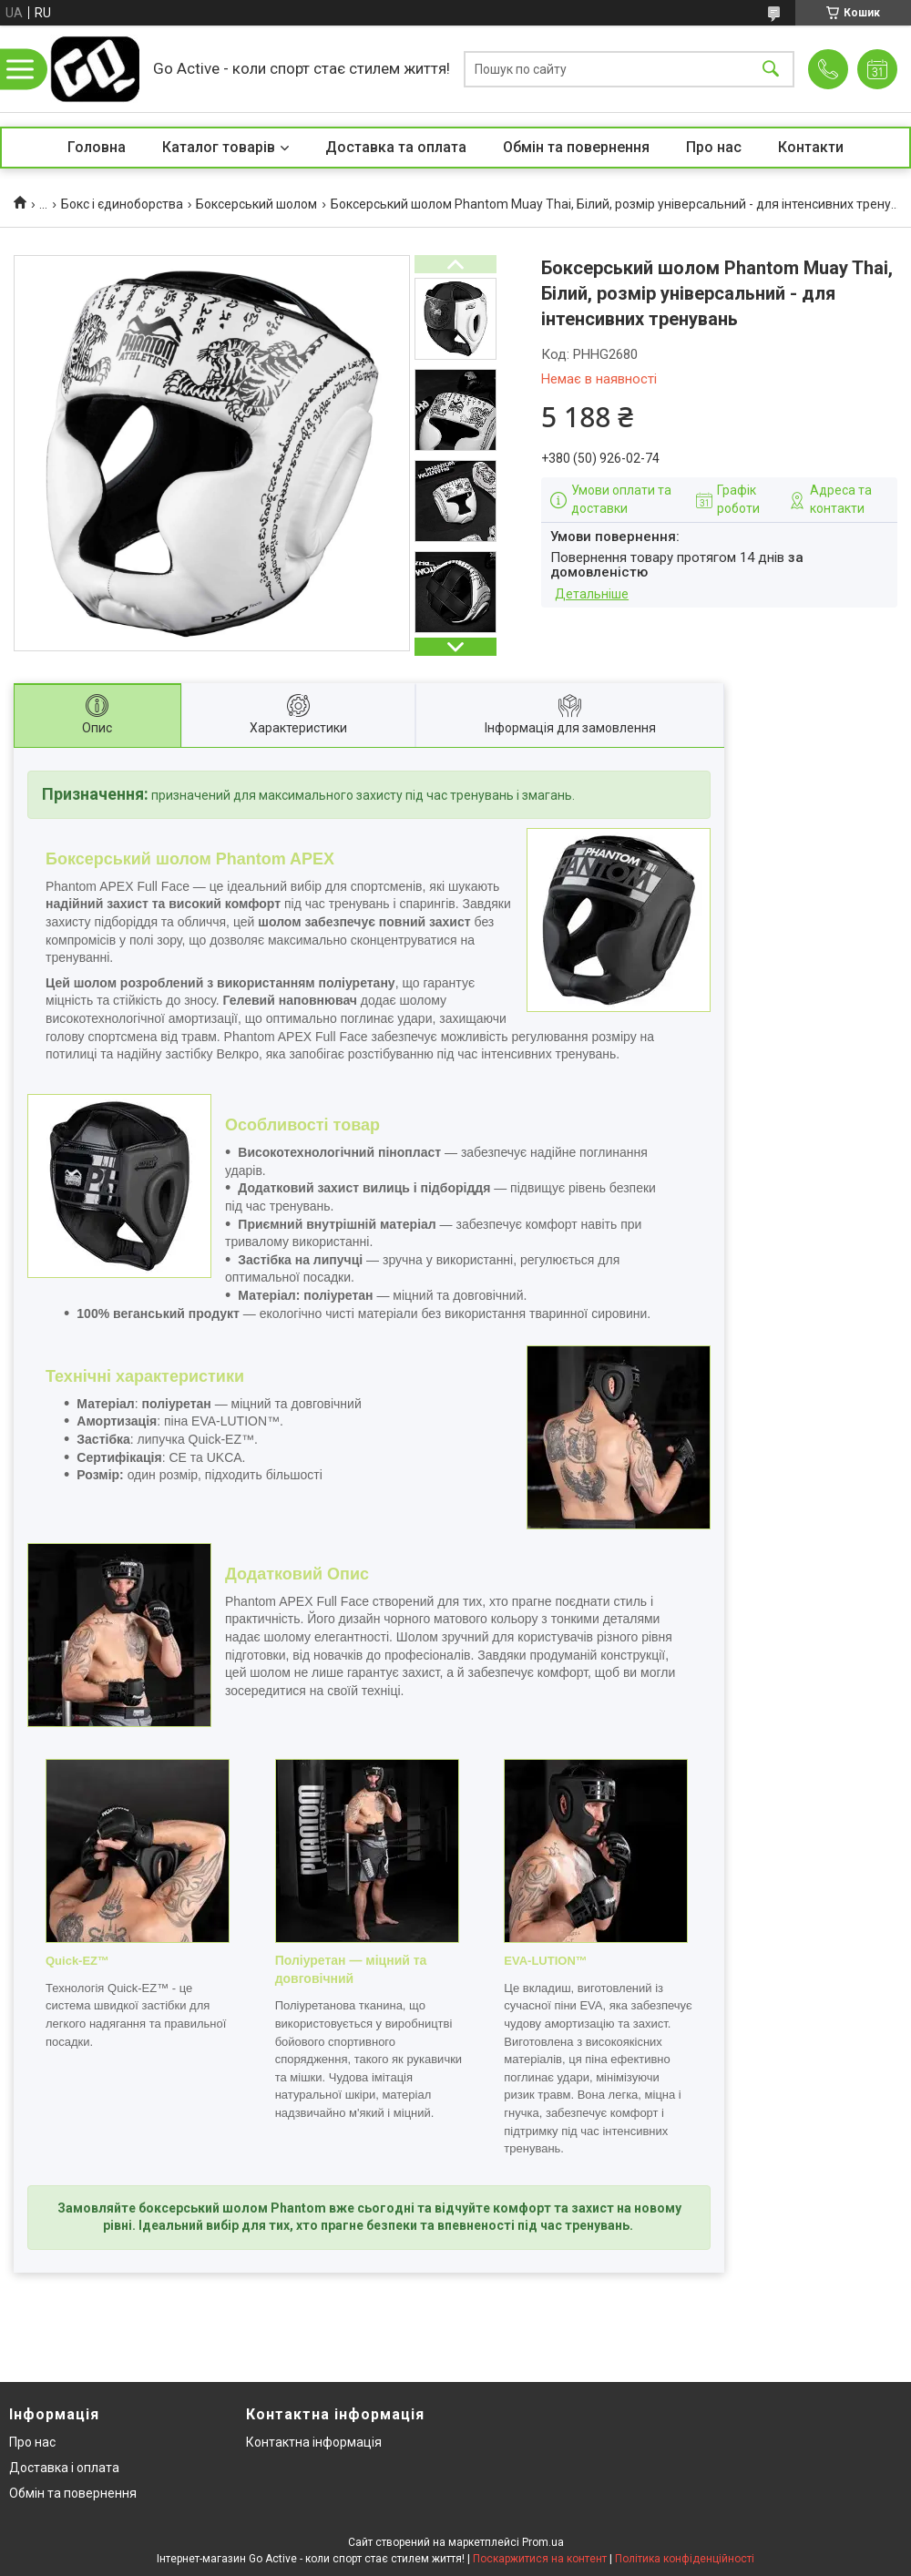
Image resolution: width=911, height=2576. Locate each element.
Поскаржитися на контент (540, 2558)
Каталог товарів (218, 147)
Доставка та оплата (395, 147)
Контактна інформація (314, 2442)
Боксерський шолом (256, 204)
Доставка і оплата (64, 2467)
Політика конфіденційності (684, 2558)
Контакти (811, 147)
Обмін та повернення (576, 147)
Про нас (714, 147)
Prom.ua (543, 2542)
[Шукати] (771, 69)
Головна (96, 147)
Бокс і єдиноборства (122, 204)
